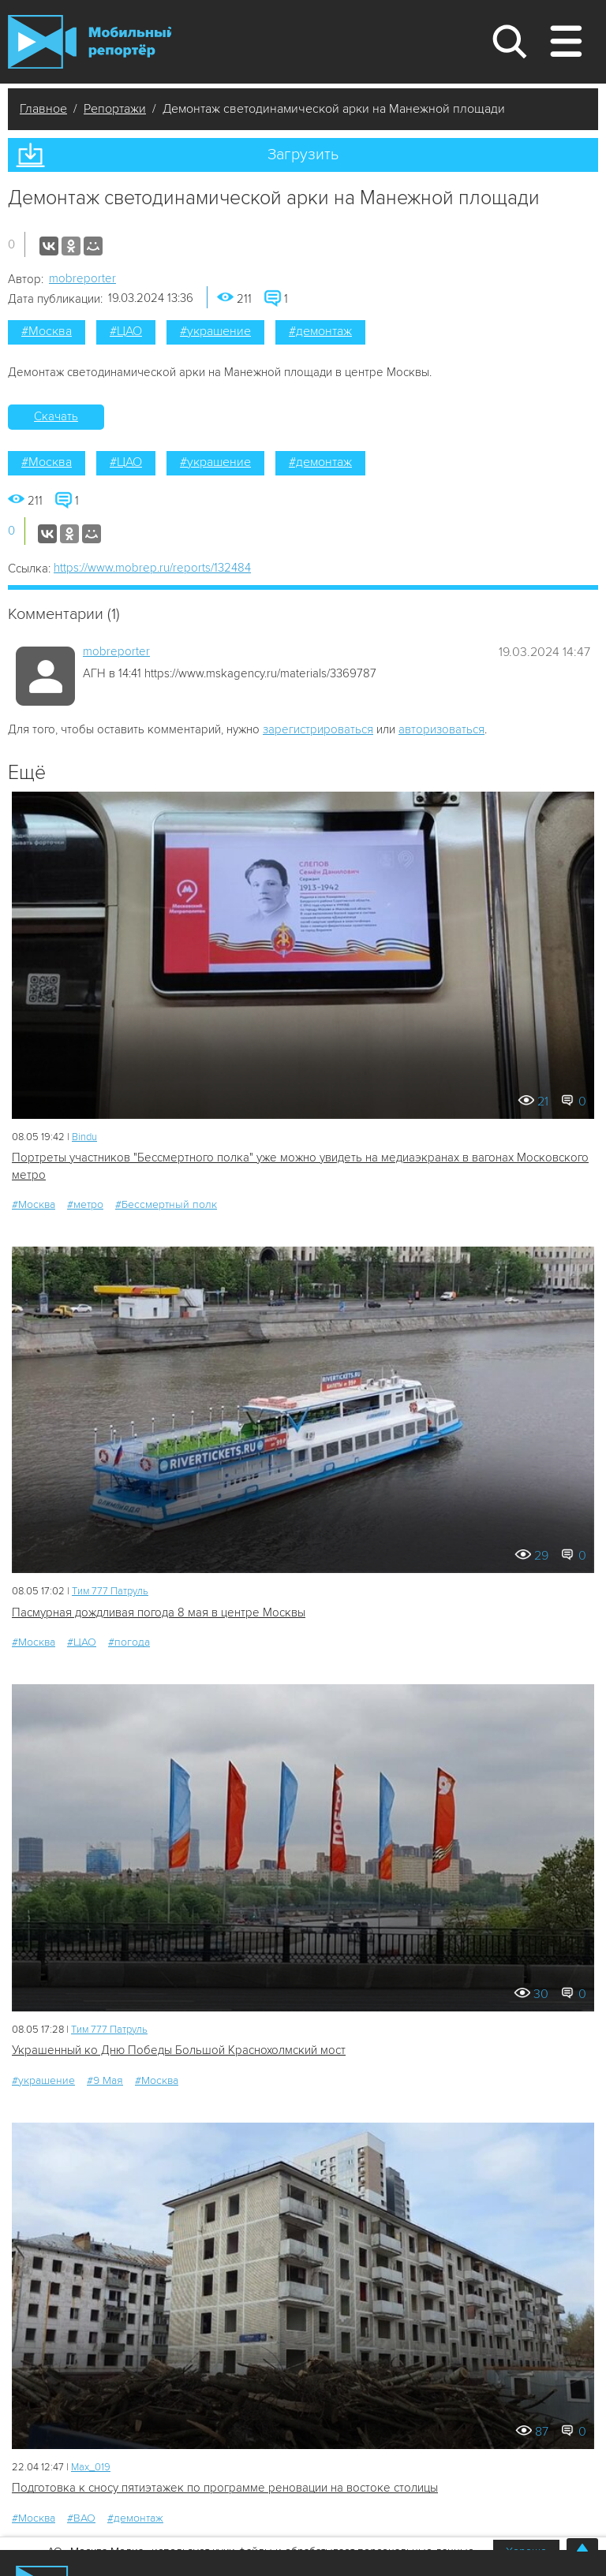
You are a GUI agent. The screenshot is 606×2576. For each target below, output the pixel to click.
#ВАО (81, 2518)
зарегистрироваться (318, 729)
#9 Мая (105, 2080)
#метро (85, 1204)
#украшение (215, 331)
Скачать (56, 416)
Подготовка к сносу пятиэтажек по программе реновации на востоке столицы (225, 2488)
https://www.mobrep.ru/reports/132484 (152, 568)
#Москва (46, 331)
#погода (129, 1642)
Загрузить (303, 154)
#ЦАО (126, 331)
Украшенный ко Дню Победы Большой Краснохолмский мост (179, 2050)
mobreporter (82, 278)
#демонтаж (320, 331)
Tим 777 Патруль (110, 1591)
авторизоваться (441, 729)
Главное (43, 109)
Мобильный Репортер (89, 42)
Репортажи (115, 109)
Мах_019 (90, 2467)
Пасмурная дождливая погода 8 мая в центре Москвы (158, 1612)
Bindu (84, 1137)
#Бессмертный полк (166, 1204)
